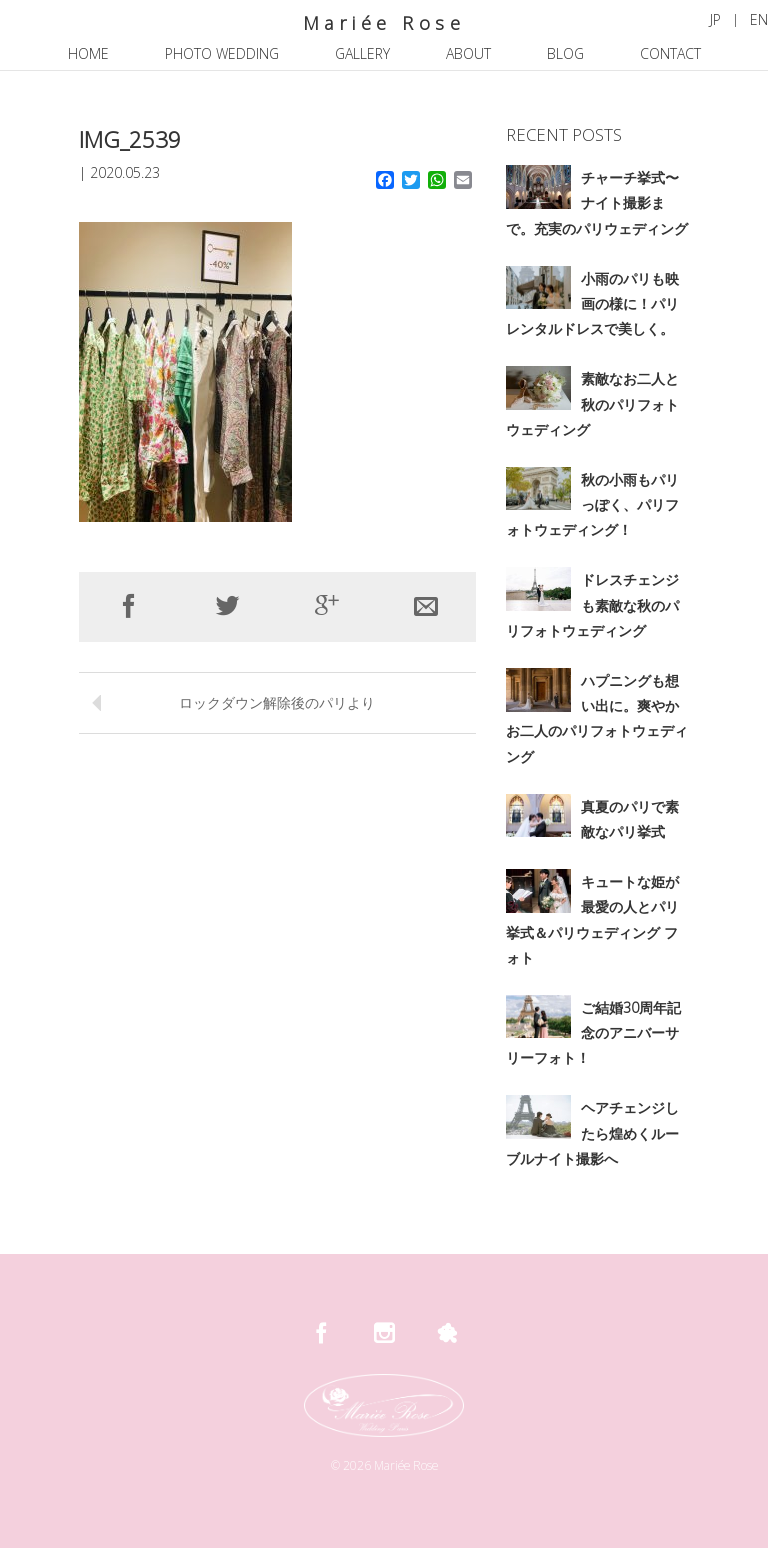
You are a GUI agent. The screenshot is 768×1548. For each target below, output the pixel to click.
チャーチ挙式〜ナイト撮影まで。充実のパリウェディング (597, 202)
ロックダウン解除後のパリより (277, 702)
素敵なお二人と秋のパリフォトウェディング (592, 403)
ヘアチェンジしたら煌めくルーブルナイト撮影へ (592, 1132)
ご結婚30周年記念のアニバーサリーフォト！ (593, 1032)
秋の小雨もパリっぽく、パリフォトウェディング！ (592, 504)
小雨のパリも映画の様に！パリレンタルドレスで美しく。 (592, 303)
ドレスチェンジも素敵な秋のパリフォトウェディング (592, 604)
